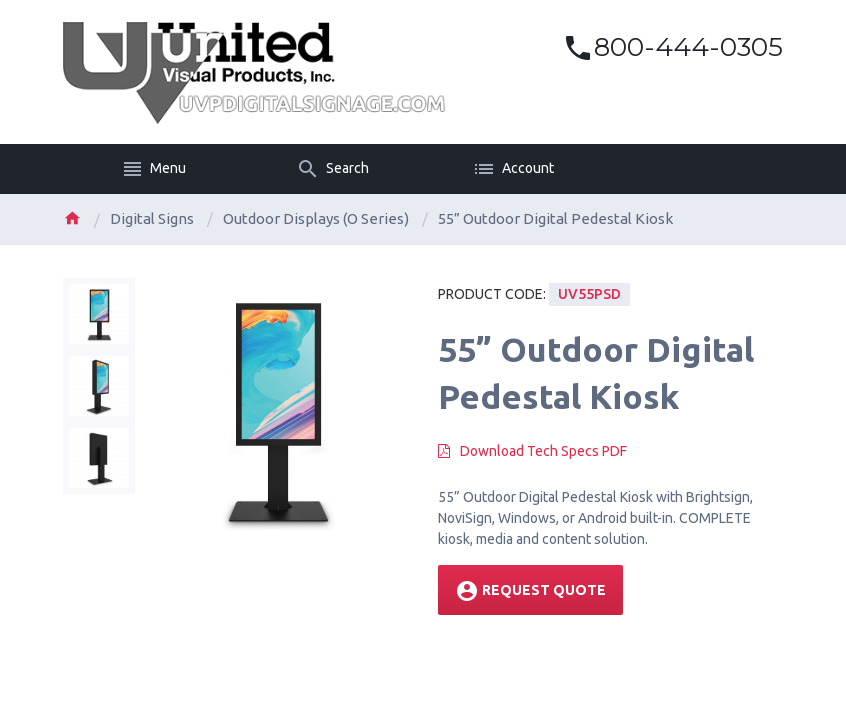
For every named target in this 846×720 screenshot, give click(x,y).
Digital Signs (152, 218)
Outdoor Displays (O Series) (316, 218)
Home (72, 218)
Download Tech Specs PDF (543, 451)
